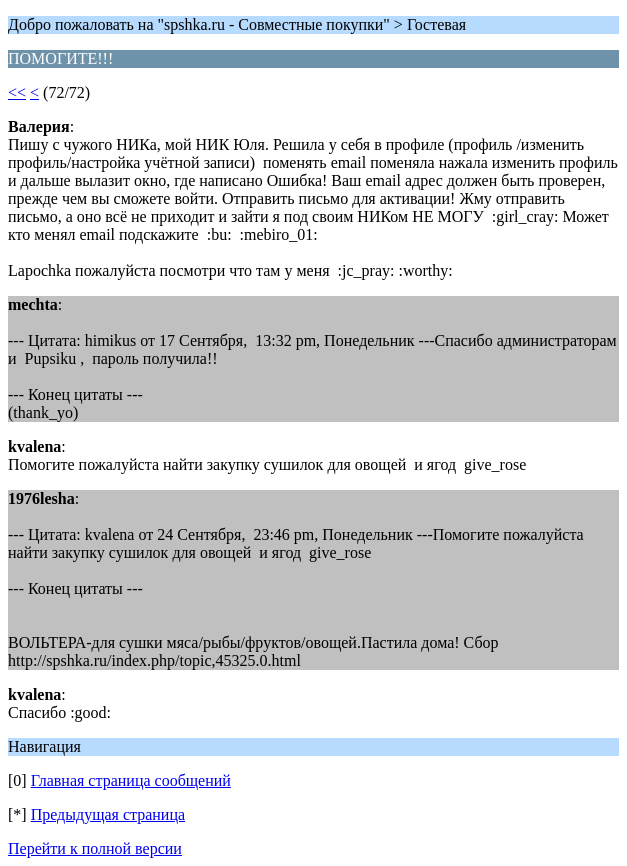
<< (17, 92)
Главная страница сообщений (131, 780)
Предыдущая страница (108, 814)
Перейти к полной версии (95, 848)
